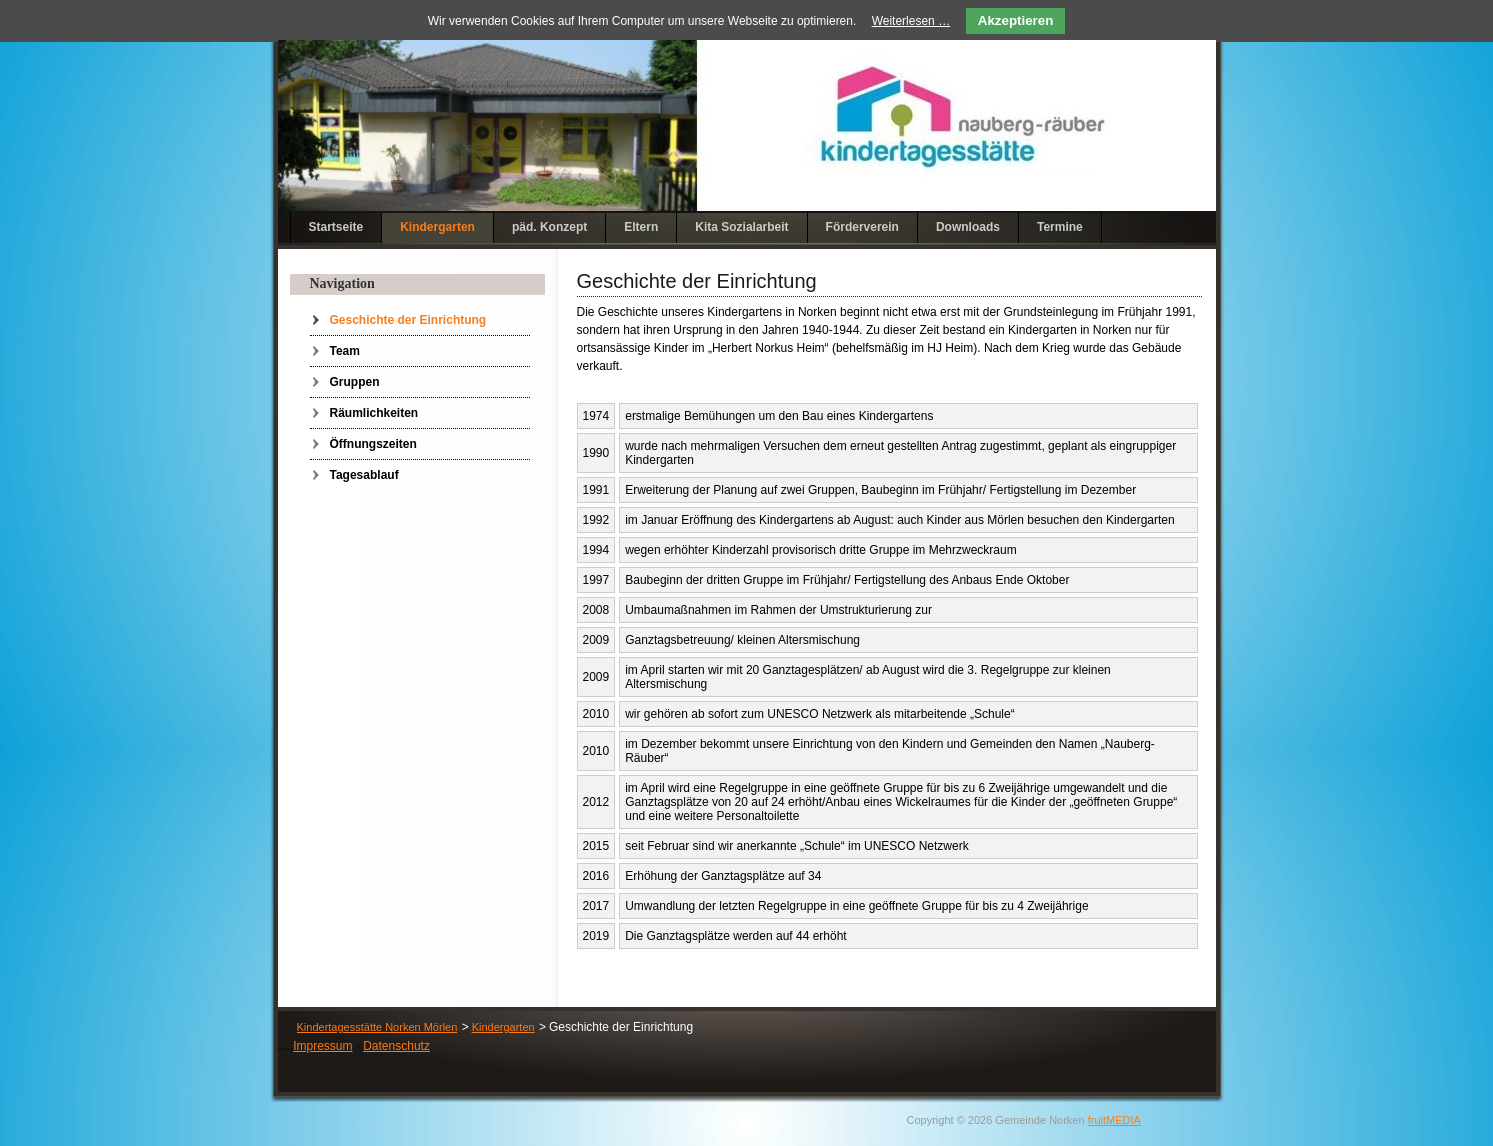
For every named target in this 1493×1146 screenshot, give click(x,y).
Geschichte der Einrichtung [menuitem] (408, 320)
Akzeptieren (1016, 20)
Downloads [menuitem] (968, 227)
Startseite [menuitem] (336, 227)
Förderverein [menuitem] (862, 227)
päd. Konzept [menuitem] (549, 227)
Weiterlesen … (911, 21)
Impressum (322, 1046)
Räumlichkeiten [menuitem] (374, 413)
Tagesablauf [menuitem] (364, 475)
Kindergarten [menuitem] (437, 227)
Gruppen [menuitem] (355, 382)
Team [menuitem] (345, 351)
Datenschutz (396, 1046)
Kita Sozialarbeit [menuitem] (741, 227)
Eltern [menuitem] (641, 227)
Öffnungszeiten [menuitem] (373, 444)
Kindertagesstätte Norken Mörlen (377, 1027)
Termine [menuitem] (1060, 227)
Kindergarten (503, 1027)
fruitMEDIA (1114, 1120)
